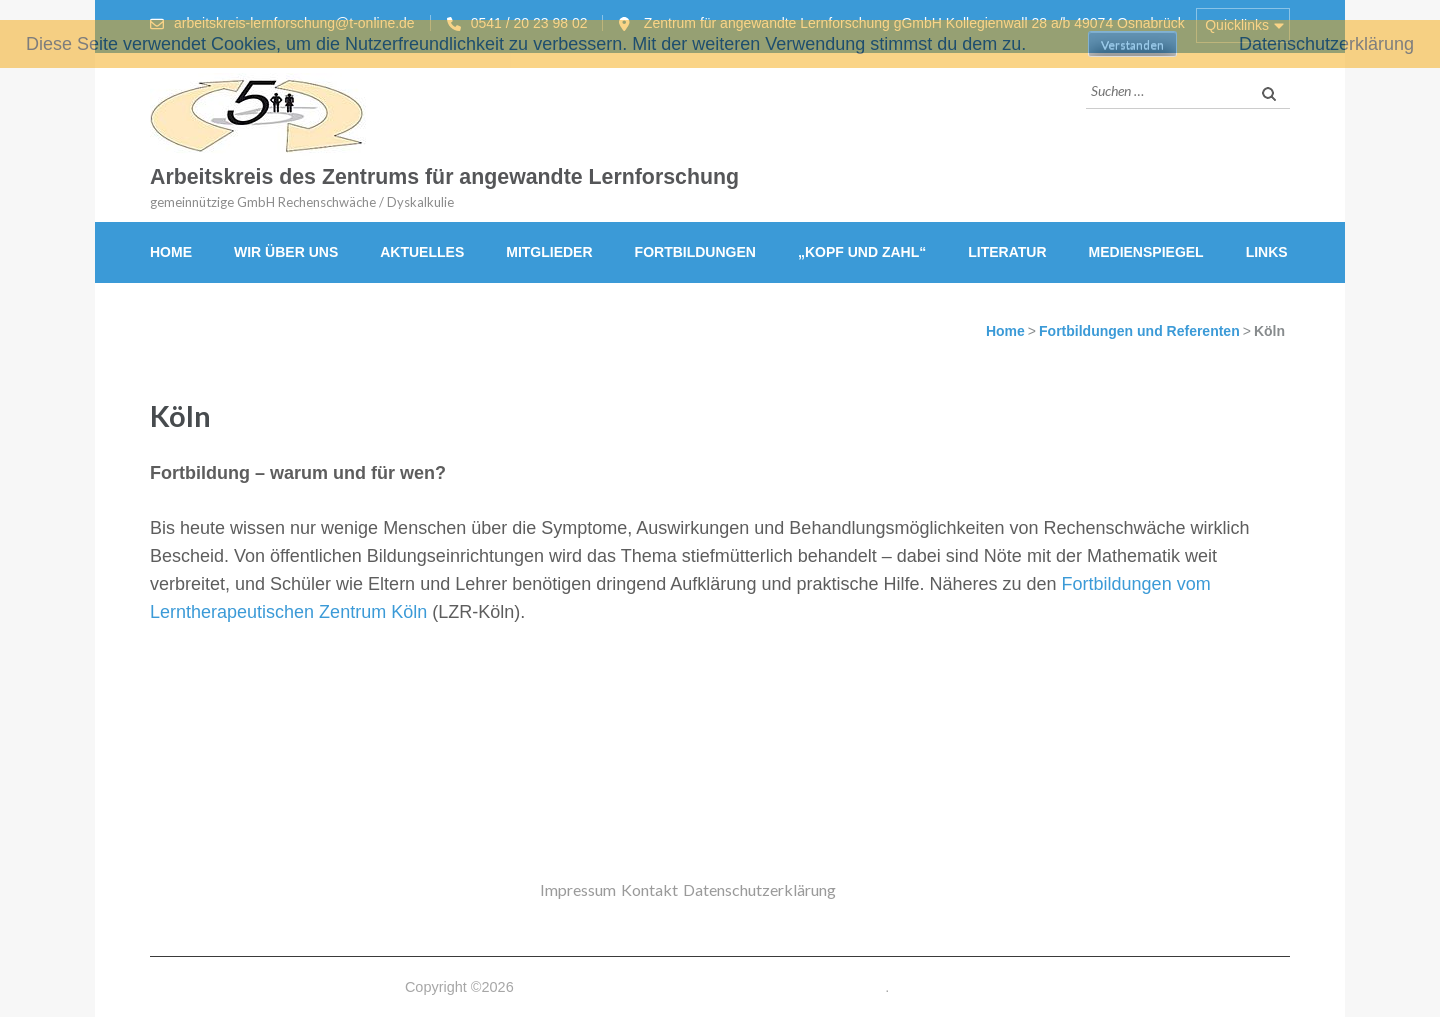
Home (171, 252)
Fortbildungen (695, 252)
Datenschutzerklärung (759, 889)
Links (1267, 252)
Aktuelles (422, 252)
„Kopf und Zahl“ (862, 252)
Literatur (1007, 252)
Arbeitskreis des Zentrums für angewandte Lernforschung (444, 177)
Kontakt (649, 889)
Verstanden (1132, 44)
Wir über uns (286, 252)
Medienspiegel (1146, 252)
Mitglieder (549, 252)
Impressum (578, 889)
